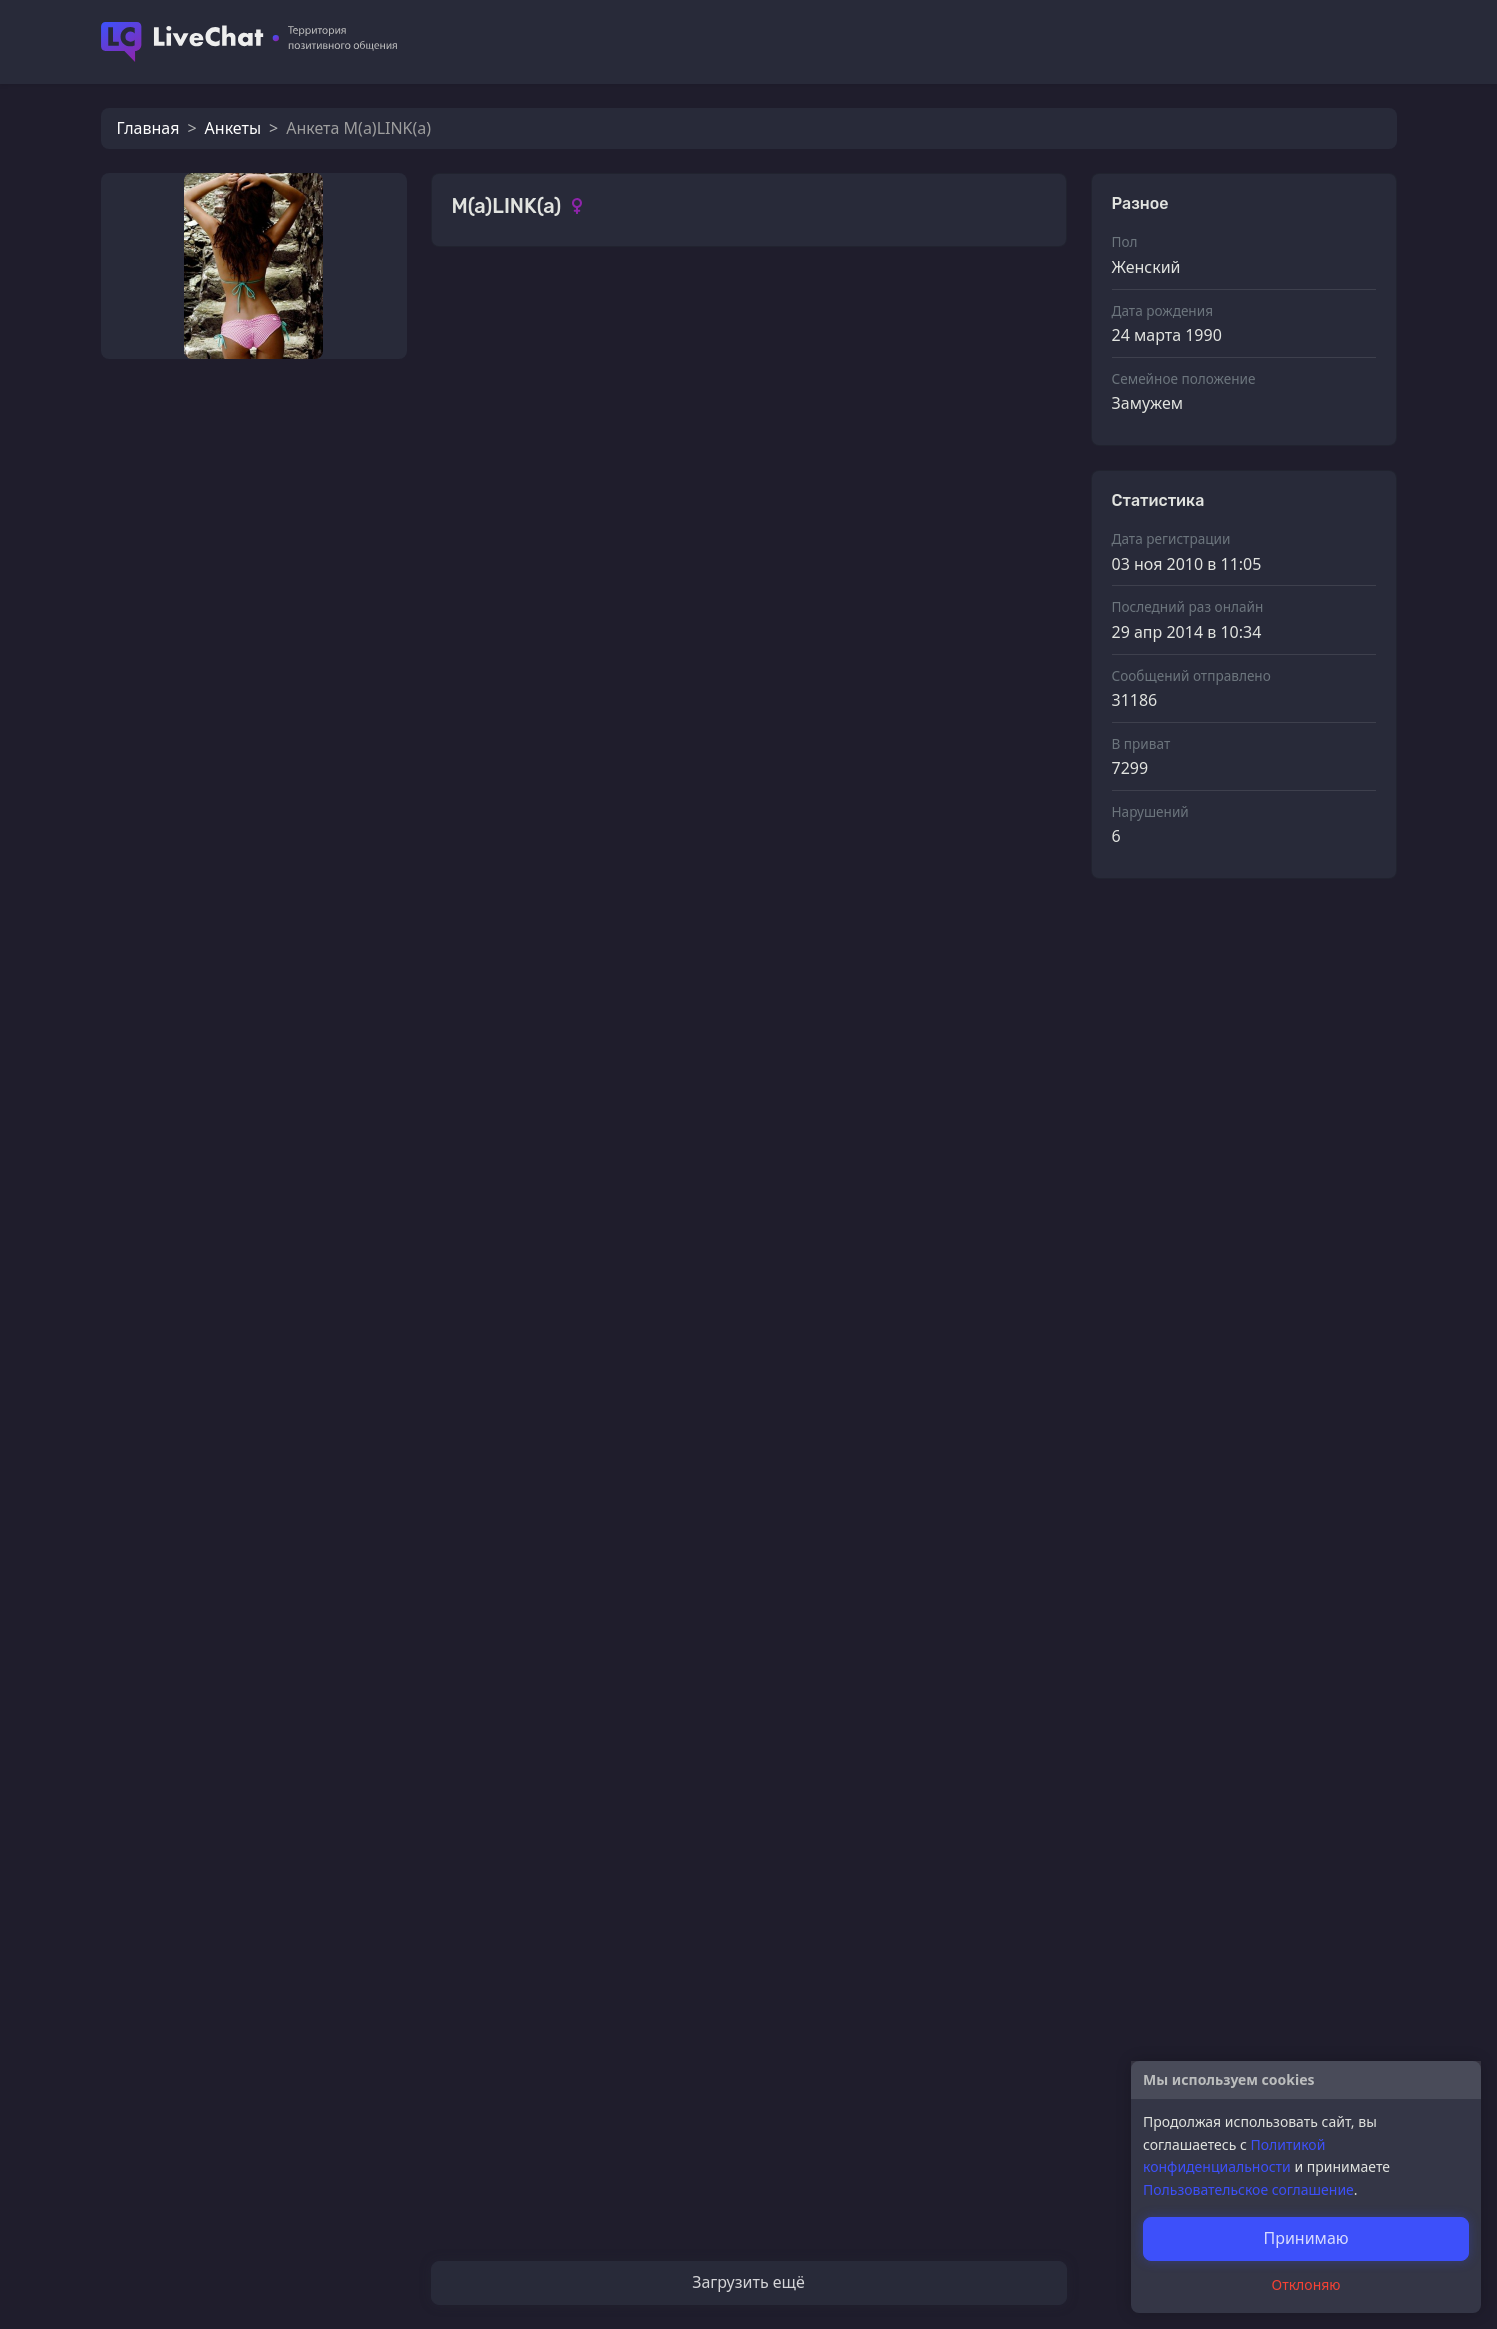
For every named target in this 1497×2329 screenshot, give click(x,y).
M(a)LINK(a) (541, 596)
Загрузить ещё (748, 2282)
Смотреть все (1001, 302)
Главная (148, 128)
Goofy (210, 536)
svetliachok (539, 496)
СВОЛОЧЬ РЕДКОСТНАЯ (589, 1458)
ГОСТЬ (212, 602)
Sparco (522, 2182)
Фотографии (502, 304)
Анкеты (233, 128)
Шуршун (530, 2082)
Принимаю (1305, 2238)
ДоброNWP (231, 866)
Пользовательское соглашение (1248, 2189)
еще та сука (233, 470)
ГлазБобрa (228, 800)
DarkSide (222, 668)
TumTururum (546, 1558)
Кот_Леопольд (243, 734)
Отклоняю (1306, 2284)
